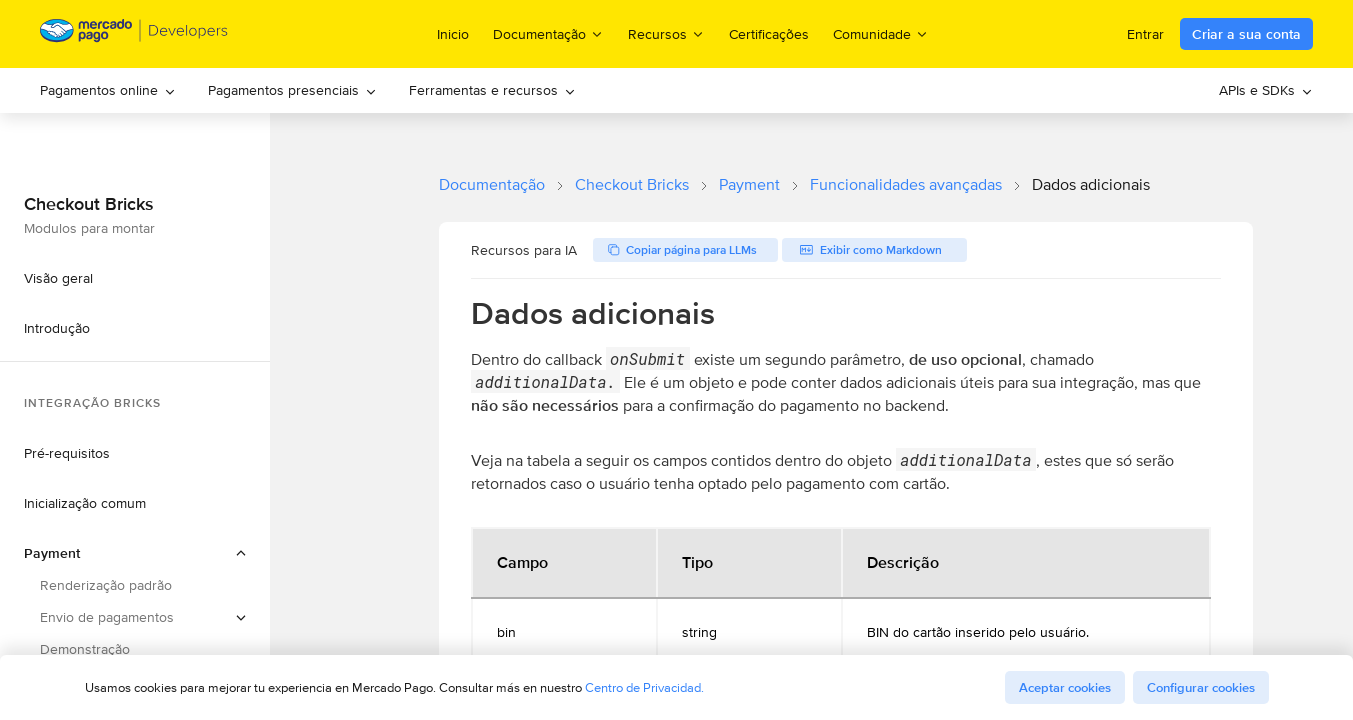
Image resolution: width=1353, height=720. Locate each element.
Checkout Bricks (632, 184)
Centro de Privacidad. (644, 687)
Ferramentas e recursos (492, 90)
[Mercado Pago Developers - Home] (134, 34)
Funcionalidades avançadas (906, 184)
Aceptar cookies (1065, 687)
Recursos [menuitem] (666, 33)
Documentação (492, 184)
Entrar (1145, 34)
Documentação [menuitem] (548, 33)
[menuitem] (108, 90)
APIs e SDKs (1266, 90)
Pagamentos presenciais (292, 90)
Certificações (769, 34)
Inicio (453, 34)
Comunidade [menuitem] (881, 33)
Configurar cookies (1201, 687)
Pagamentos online (108, 90)
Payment (749, 184)
